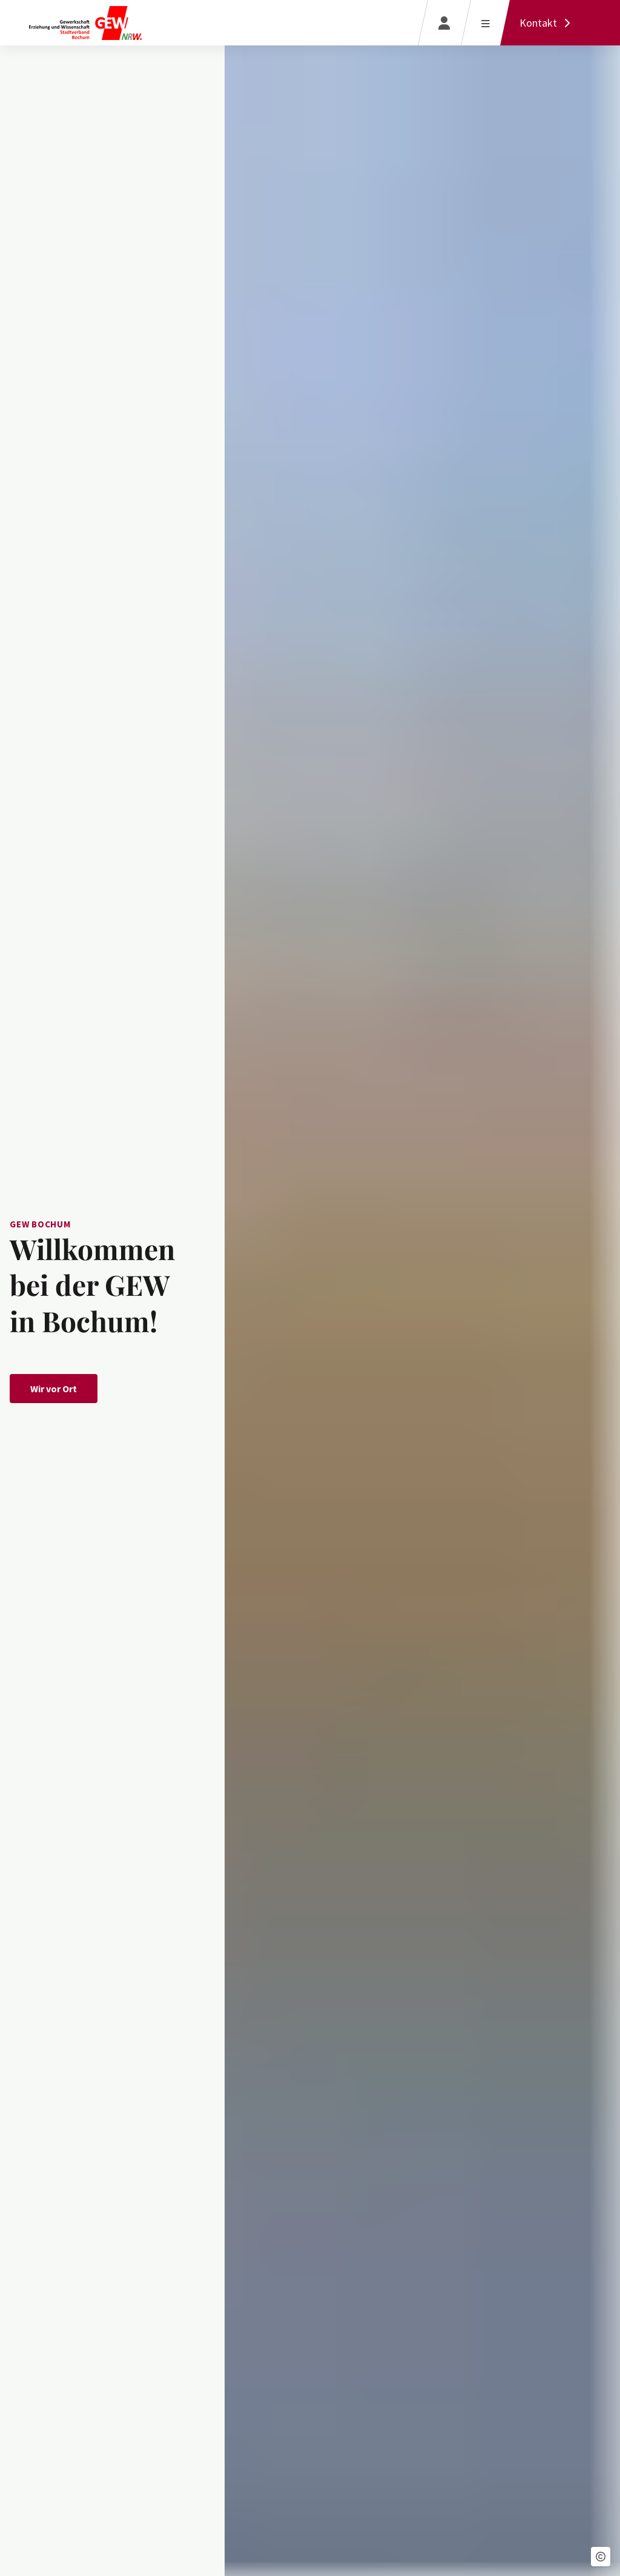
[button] (600, 2556)
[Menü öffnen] (485, 22)
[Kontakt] (548, 22)
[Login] (444, 22)
